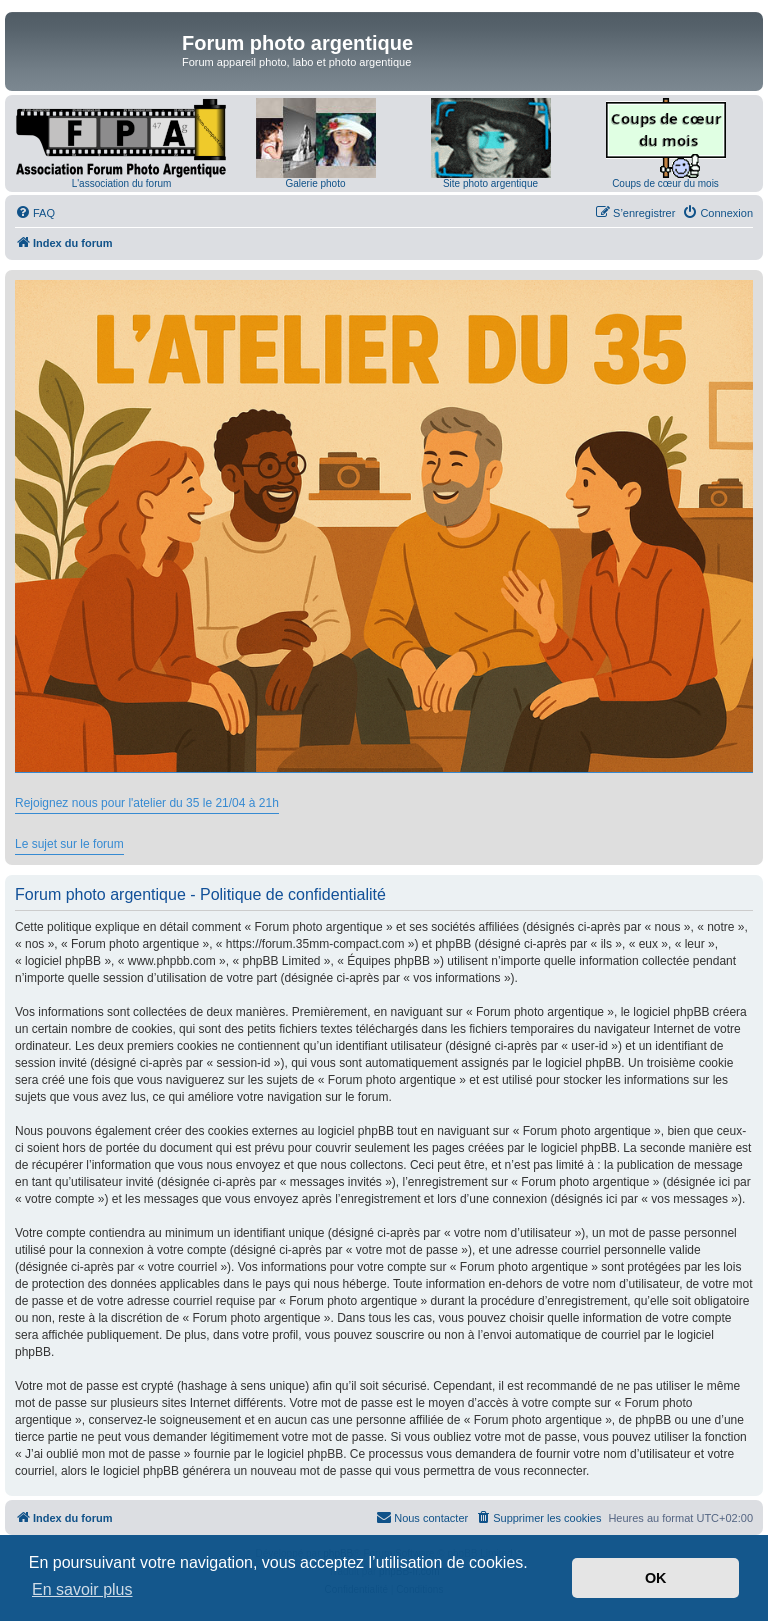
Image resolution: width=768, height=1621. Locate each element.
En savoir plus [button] (82, 1589)
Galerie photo (315, 183)
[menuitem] (35, 213)
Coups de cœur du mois (665, 183)
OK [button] (656, 1578)
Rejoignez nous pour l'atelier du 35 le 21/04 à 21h (147, 803)
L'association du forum (122, 183)
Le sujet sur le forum (69, 844)
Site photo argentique (490, 183)
